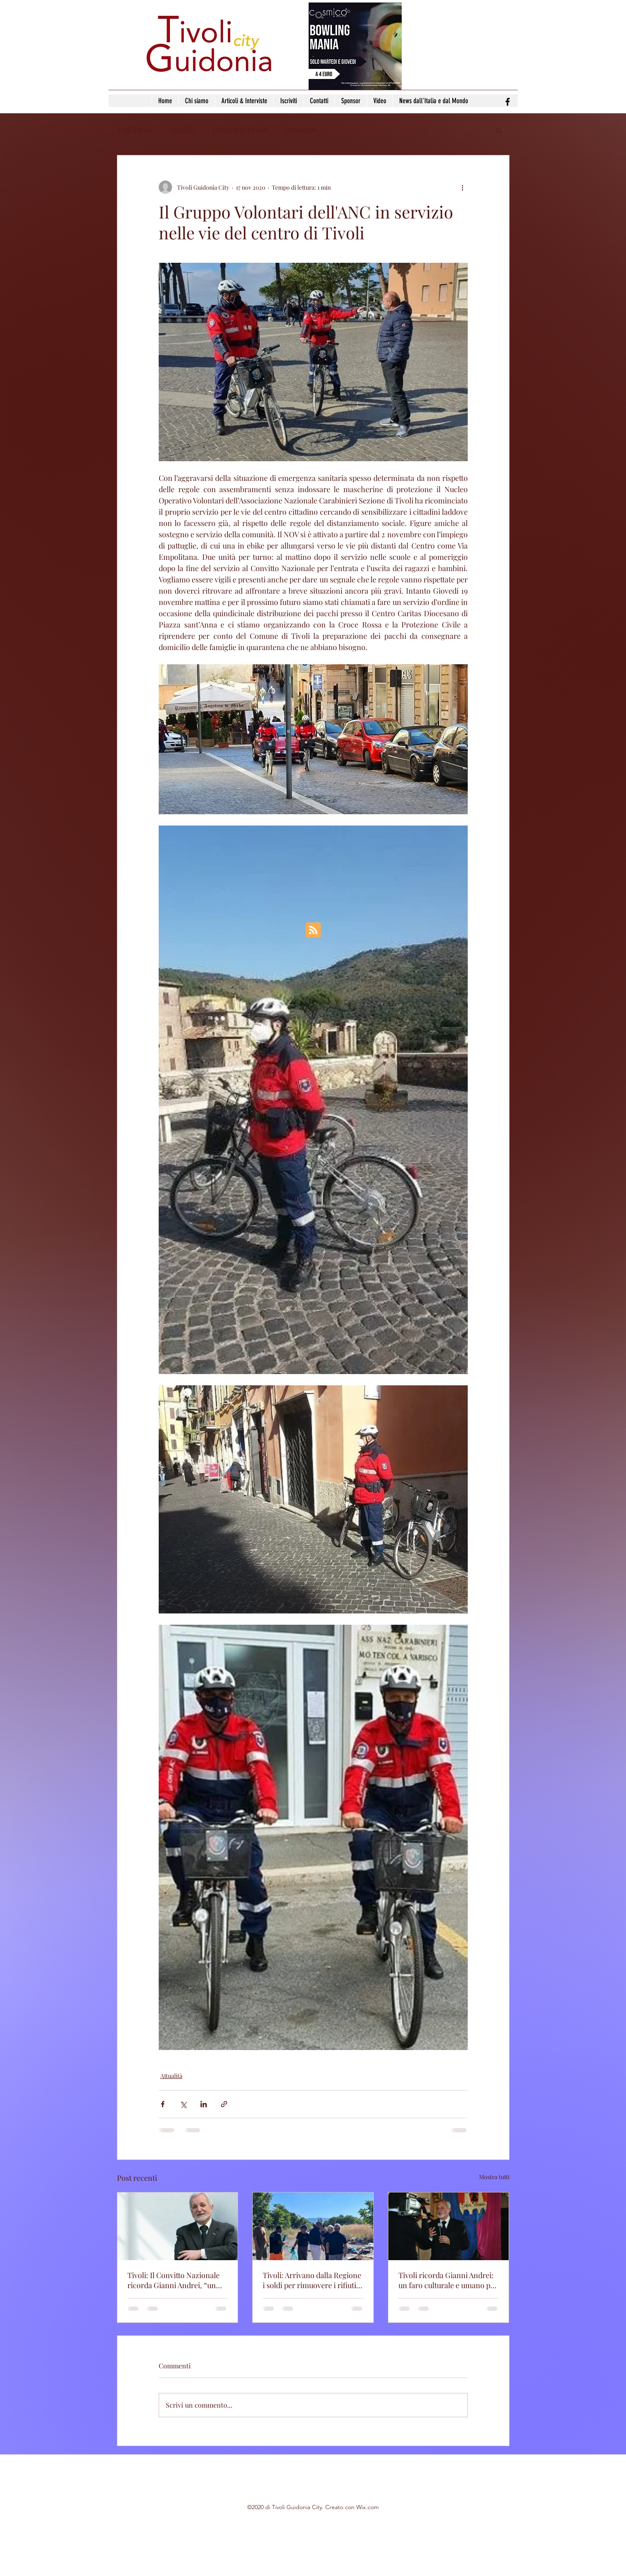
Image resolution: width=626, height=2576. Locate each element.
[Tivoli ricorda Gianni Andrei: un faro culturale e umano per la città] (448, 2226)
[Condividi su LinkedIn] (204, 2104)
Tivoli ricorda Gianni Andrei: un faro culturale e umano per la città (447, 2280)
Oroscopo (301, 129)
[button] (499, 130)
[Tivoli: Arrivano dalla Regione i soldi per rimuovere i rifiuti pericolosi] (313, 2226)
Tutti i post (134, 129)
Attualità (182, 129)
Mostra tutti (494, 2177)
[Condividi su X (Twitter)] (183, 2104)
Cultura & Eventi (241, 129)
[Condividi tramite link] (224, 2104)
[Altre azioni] (463, 187)
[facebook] (507, 102)
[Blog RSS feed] (313, 930)
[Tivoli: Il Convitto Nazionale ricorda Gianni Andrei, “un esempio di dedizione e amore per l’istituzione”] (177, 2226)
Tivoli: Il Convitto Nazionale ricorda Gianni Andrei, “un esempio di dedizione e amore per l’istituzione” (176, 2280)
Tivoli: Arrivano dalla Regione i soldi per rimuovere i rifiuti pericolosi (312, 2280)
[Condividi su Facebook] (163, 2104)
